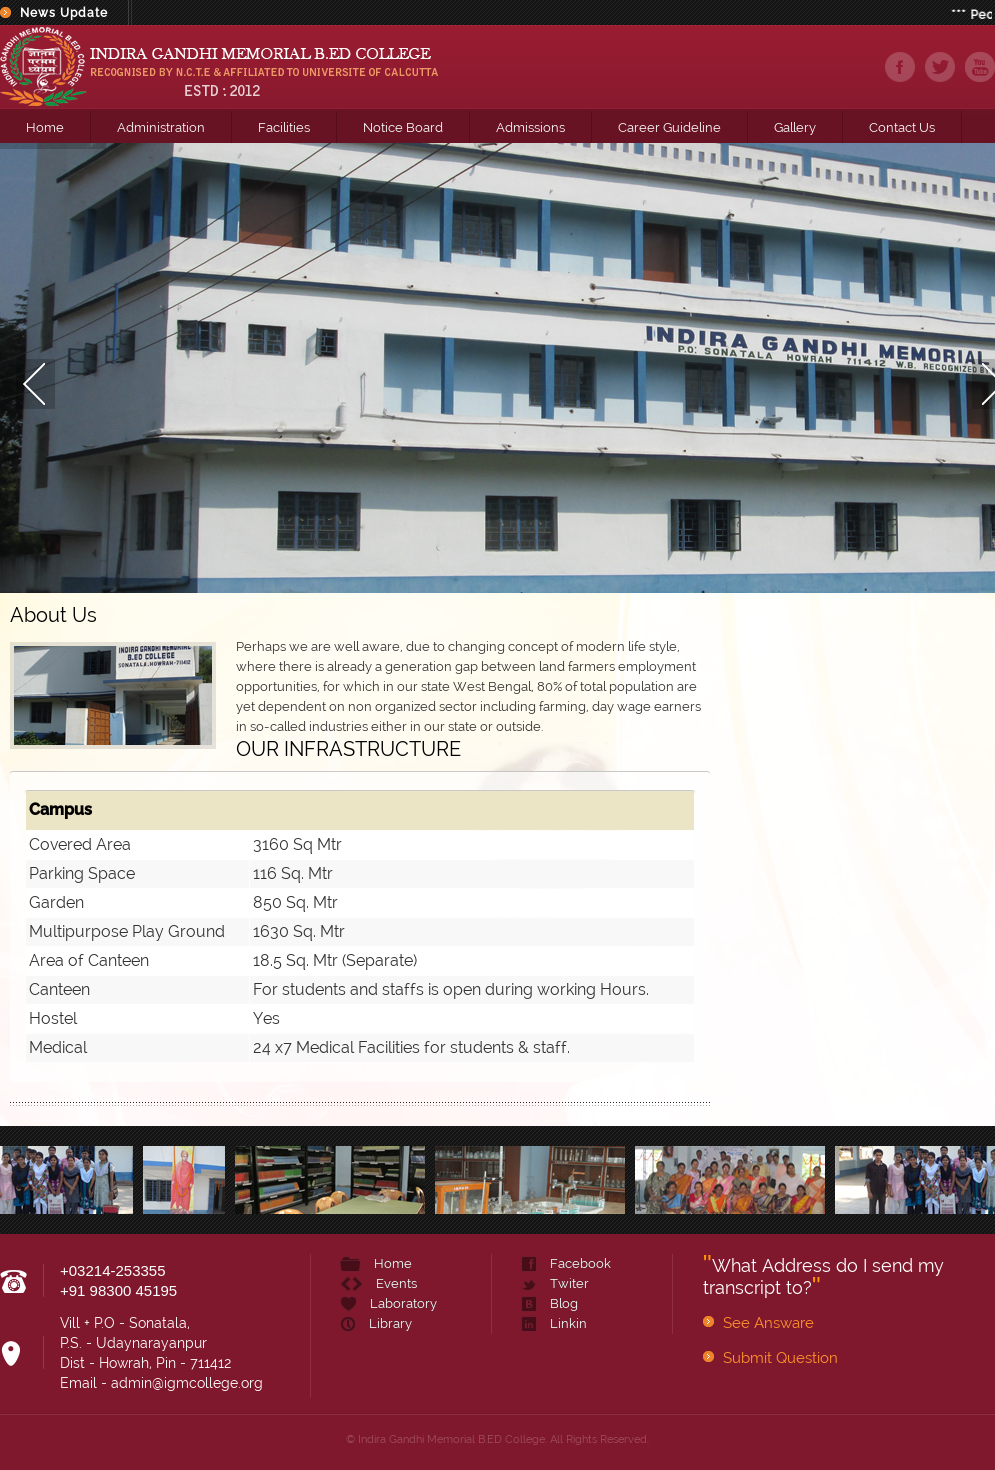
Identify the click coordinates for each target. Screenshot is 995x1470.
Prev (19, 368)
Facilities (284, 127)
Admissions (530, 127)
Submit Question (780, 1358)
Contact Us (902, 127)
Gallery (795, 127)
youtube (980, 67)
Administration (161, 127)
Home (45, 127)
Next (975, 368)
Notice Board (403, 127)
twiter (940, 67)
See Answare (768, 1323)
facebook (900, 67)
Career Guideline (669, 127)
